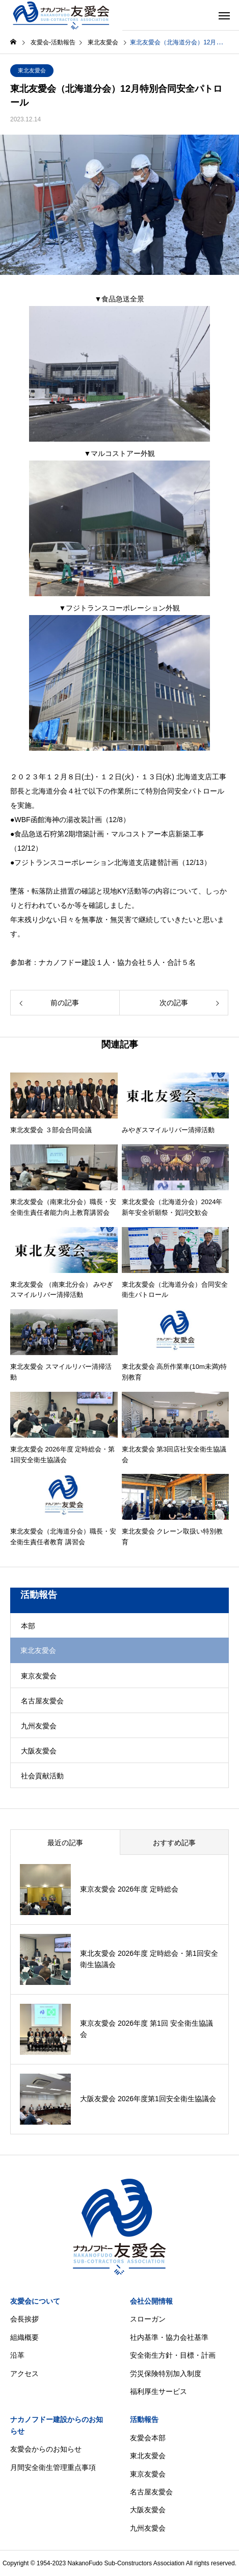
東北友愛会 (32, 70)
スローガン (148, 2319)
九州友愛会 (39, 1726)
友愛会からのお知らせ (46, 2449)
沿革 (17, 2355)
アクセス (24, 2373)
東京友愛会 (39, 1676)
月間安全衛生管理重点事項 (53, 2467)
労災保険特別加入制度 (165, 2373)
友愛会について (35, 2301)
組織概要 (24, 2337)
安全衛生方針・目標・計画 (173, 2355)
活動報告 (144, 2419)
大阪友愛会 (39, 1751)
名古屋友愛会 (42, 1701)
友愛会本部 (148, 2438)
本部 (28, 1626)
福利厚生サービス (158, 2391)
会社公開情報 (151, 2301)
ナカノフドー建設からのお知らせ (56, 2425)
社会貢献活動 (42, 1776)
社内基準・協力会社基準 (169, 2337)
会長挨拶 (24, 2319)
